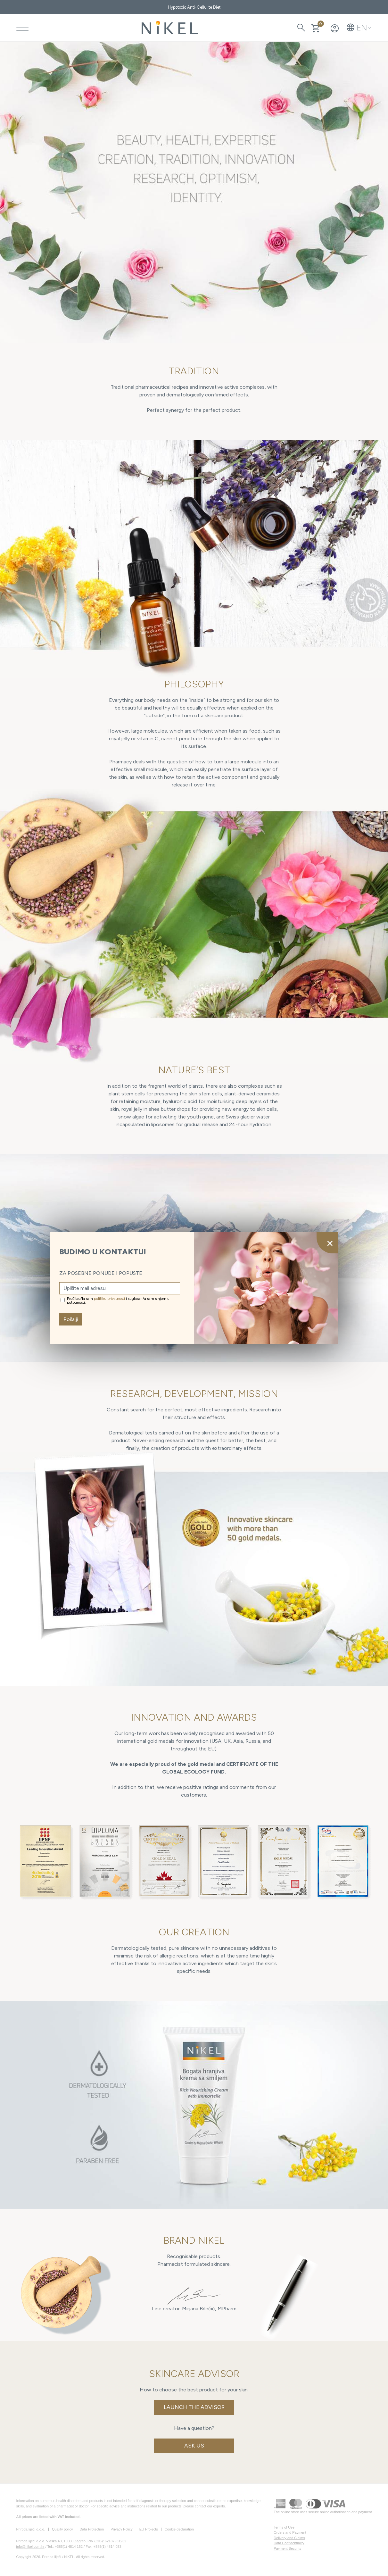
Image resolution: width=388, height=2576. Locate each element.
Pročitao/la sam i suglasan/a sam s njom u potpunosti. (118, 1300)
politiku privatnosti (109, 1298)
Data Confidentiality (289, 2543)
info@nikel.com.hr (30, 2546)
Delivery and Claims (289, 2538)
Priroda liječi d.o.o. (30, 2529)
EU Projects (148, 2529)
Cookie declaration (179, 2529)
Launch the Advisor (194, 2407)
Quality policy (62, 2529)
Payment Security (287, 2548)
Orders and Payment (290, 2532)
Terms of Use (284, 2527)
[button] (359, 27)
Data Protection (91, 2529)
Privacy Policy (121, 2529)
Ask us (194, 2445)
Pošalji (70, 1319)
